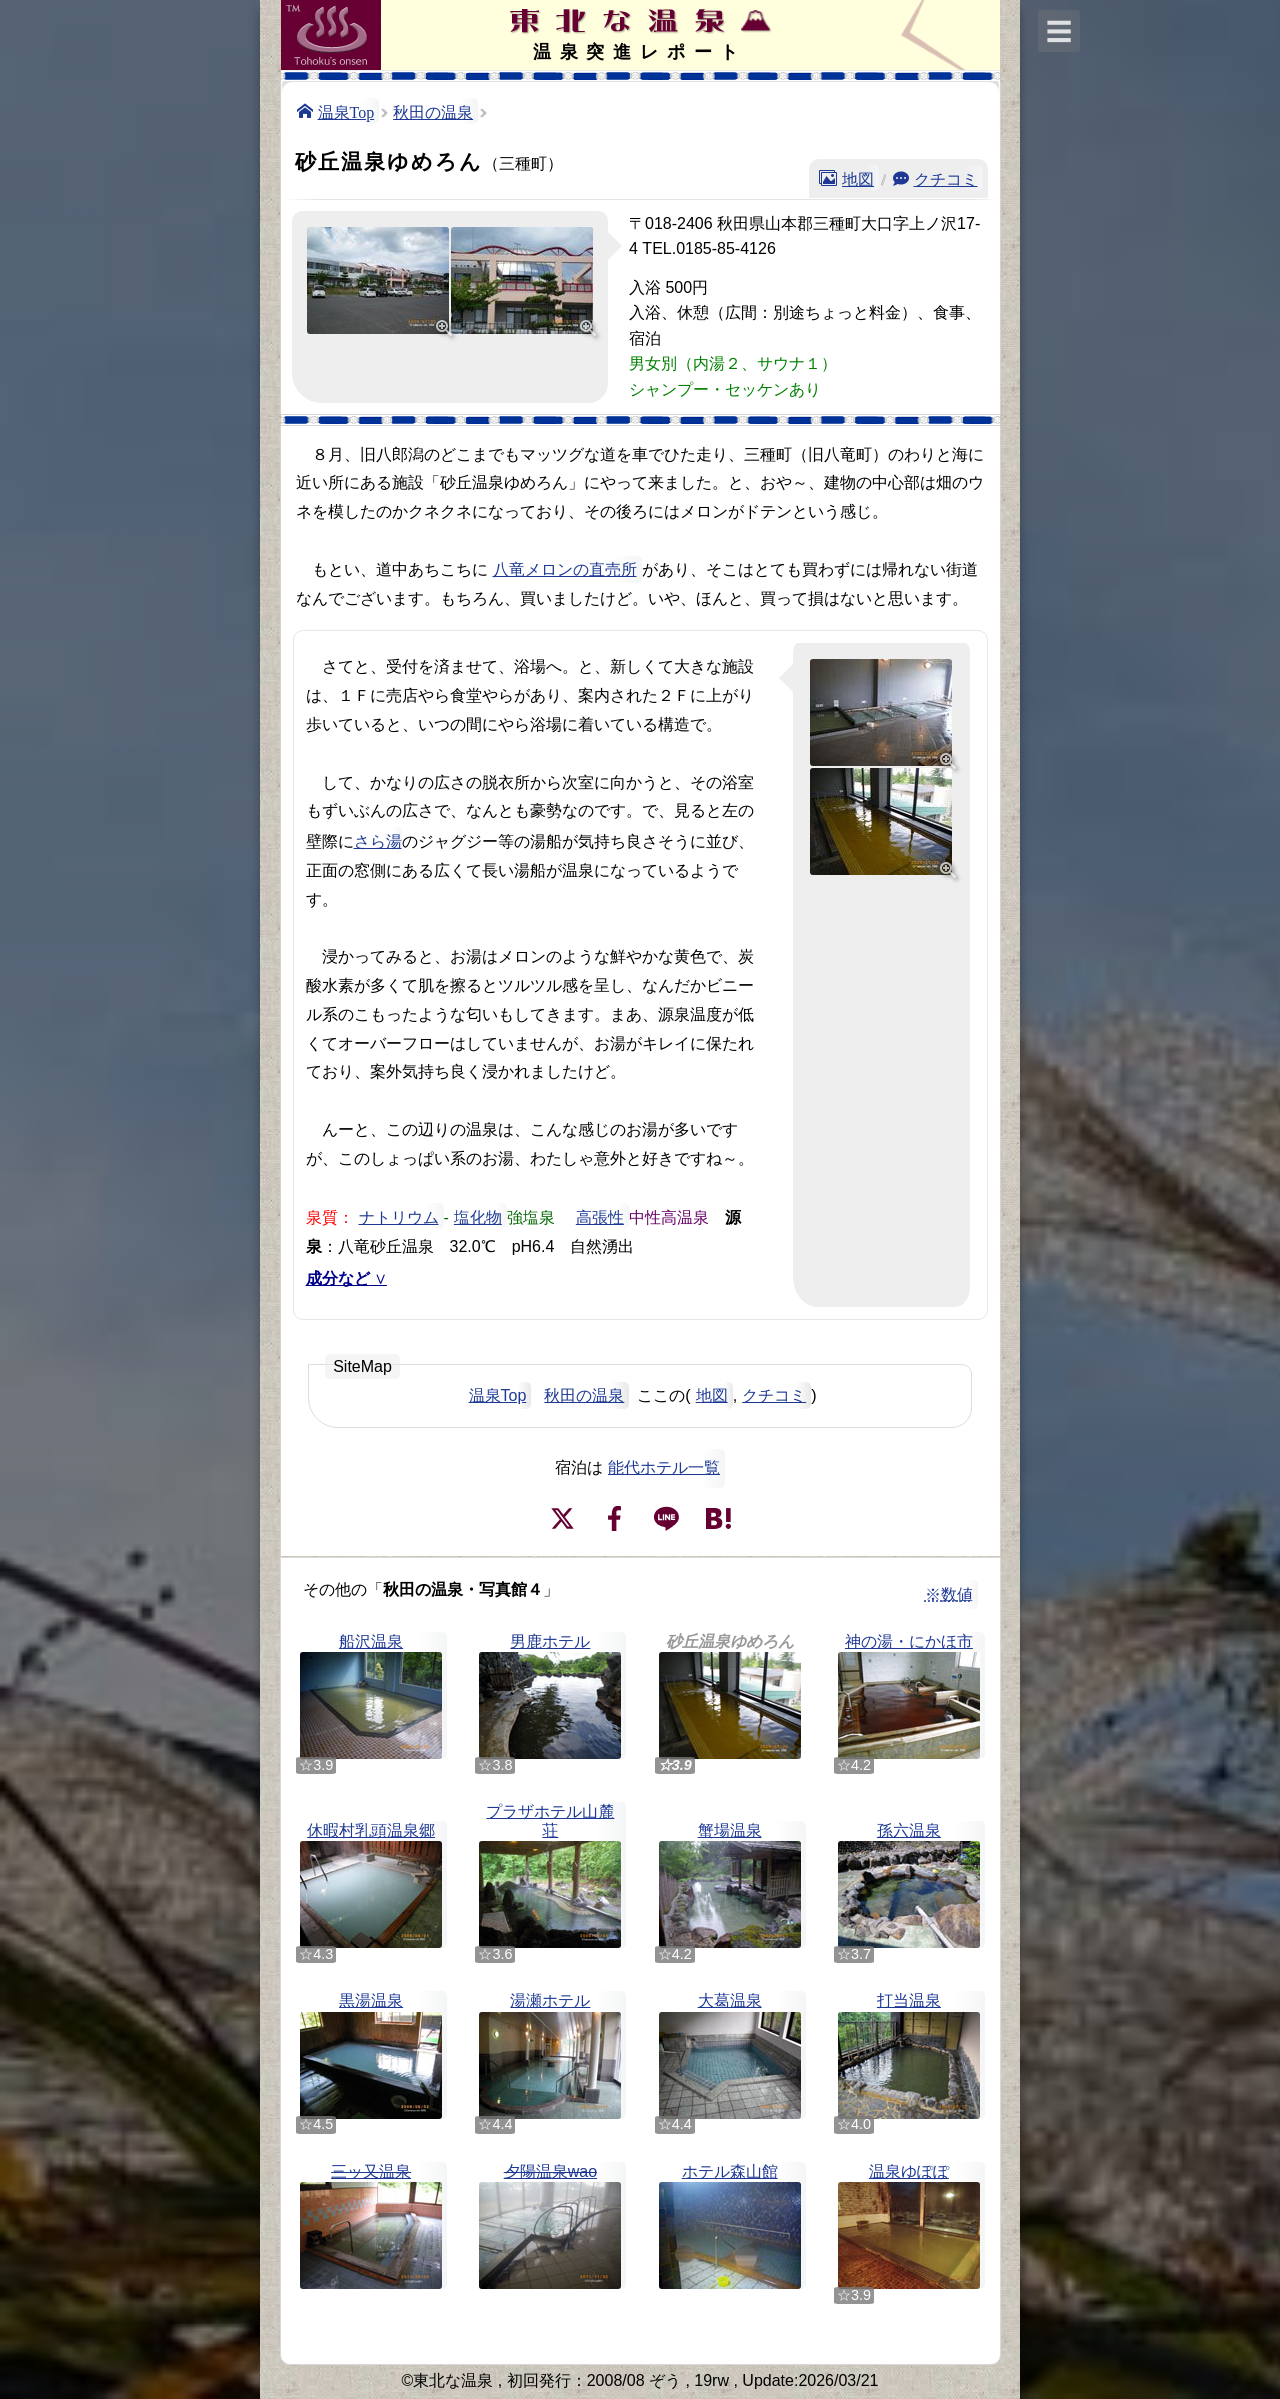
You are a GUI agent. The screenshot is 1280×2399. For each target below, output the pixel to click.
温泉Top (346, 111)
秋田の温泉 (433, 111)
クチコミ (946, 178)
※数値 (949, 1594)
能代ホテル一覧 (664, 1467)
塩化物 (478, 1216)
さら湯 (378, 840)
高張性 (600, 1216)
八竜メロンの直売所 (565, 569)
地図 (858, 178)
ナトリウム (399, 1216)
